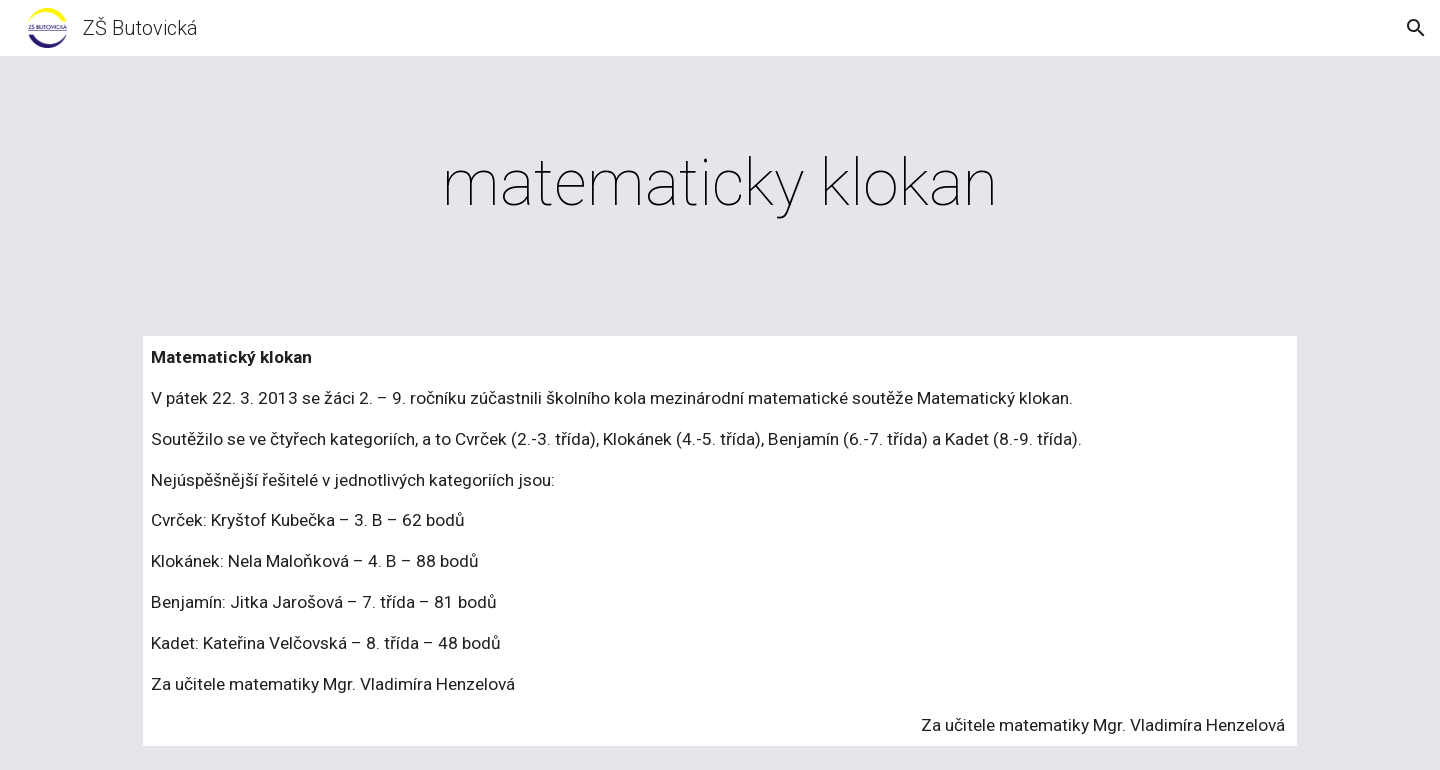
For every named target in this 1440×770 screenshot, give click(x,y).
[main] (720, 184)
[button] (1416, 28)
